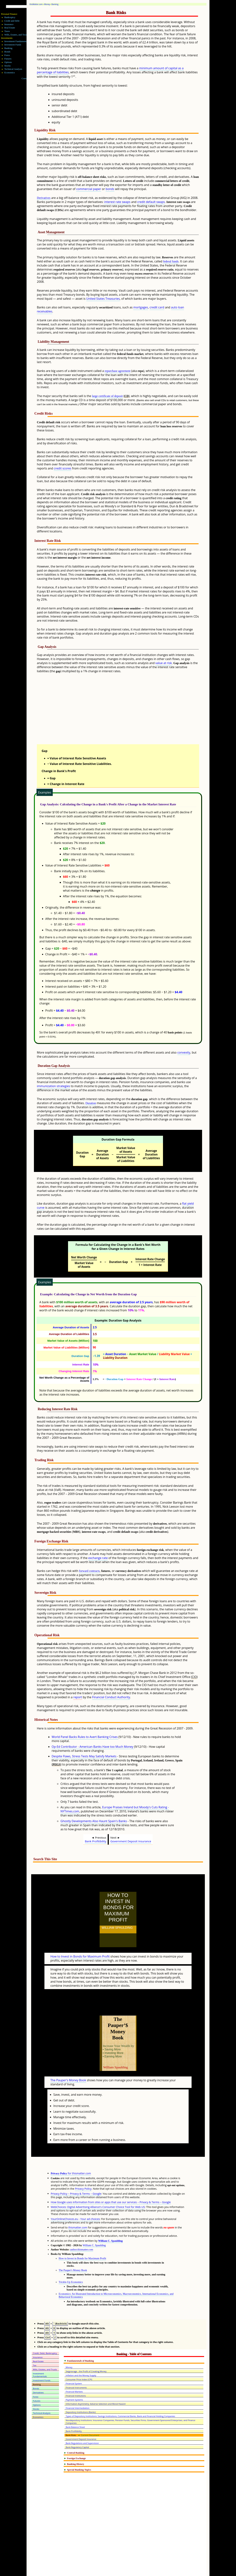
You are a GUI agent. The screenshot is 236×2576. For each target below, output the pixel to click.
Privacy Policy (83, 2172)
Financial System (74, 2367)
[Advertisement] (127, 712)
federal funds (170, 261)
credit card (157, 307)
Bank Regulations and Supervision (82, 2426)
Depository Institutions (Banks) (81, 2395)
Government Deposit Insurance (130, 1841)
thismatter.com (77, 2211)
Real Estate (9, 27)
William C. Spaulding (110, 2224)
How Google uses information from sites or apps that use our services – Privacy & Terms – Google (111, 2186)
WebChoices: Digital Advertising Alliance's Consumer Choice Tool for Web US (98, 2190)
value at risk (163, 663)
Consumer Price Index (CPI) (79, 2363)
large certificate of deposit (107, 396)
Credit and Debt (12, 21)
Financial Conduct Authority (111, 1697)
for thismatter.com (71, 2157)
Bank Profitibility (95, 1841)
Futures (7, 58)
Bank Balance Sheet (75, 2410)
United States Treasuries (103, 299)
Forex (7, 55)
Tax (34, 2349)
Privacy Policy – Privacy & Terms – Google (76, 2177)
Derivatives (44, 197)
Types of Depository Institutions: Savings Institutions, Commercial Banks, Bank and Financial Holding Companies (120, 2400)
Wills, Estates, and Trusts (16, 34)
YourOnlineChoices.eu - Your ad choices (75, 2202)
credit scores (62, 468)
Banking (54, 4)
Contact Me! (27, 78)
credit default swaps (151, 202)
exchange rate (98, 1558)
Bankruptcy (9, 17)
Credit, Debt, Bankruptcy (45, 2337)
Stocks (7, 65)
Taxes (7, 31)
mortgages (140, 307)
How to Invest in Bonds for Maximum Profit (80, 1948)
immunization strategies (53, 1086)
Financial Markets (74, 2375)
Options (8, 62)
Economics (9, 72)
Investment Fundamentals (16, 41)
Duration (91, 1103)
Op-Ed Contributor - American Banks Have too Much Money (93, 1747)
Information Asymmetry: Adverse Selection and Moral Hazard (95, 2387)
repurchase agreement (117, 370)
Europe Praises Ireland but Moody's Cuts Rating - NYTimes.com (114, 1809)
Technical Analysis (13, 69)
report (77, 1697)
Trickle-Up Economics (71, 2265)
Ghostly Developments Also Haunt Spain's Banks (93, 1821)
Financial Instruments (76, 2371)
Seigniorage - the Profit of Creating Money (86, 2355)
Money (47, 4)
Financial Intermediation (77, 2391)
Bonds (7, 51)
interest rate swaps (117, 202)
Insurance (9, 24)
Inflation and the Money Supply (81, 2359)
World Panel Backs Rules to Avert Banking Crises (85, 1737)
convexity (183, 1052)
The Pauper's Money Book (68, 2064)
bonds (110, 189)
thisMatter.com (36, 4)
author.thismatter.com (81, 2233)
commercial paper (88, 189)
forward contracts (89, 1570)
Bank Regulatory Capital (77, 2431)
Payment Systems (74, 2383)
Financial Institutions (76, 2379)
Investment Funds (12, 44)
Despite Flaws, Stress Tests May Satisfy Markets (84, 1756)
